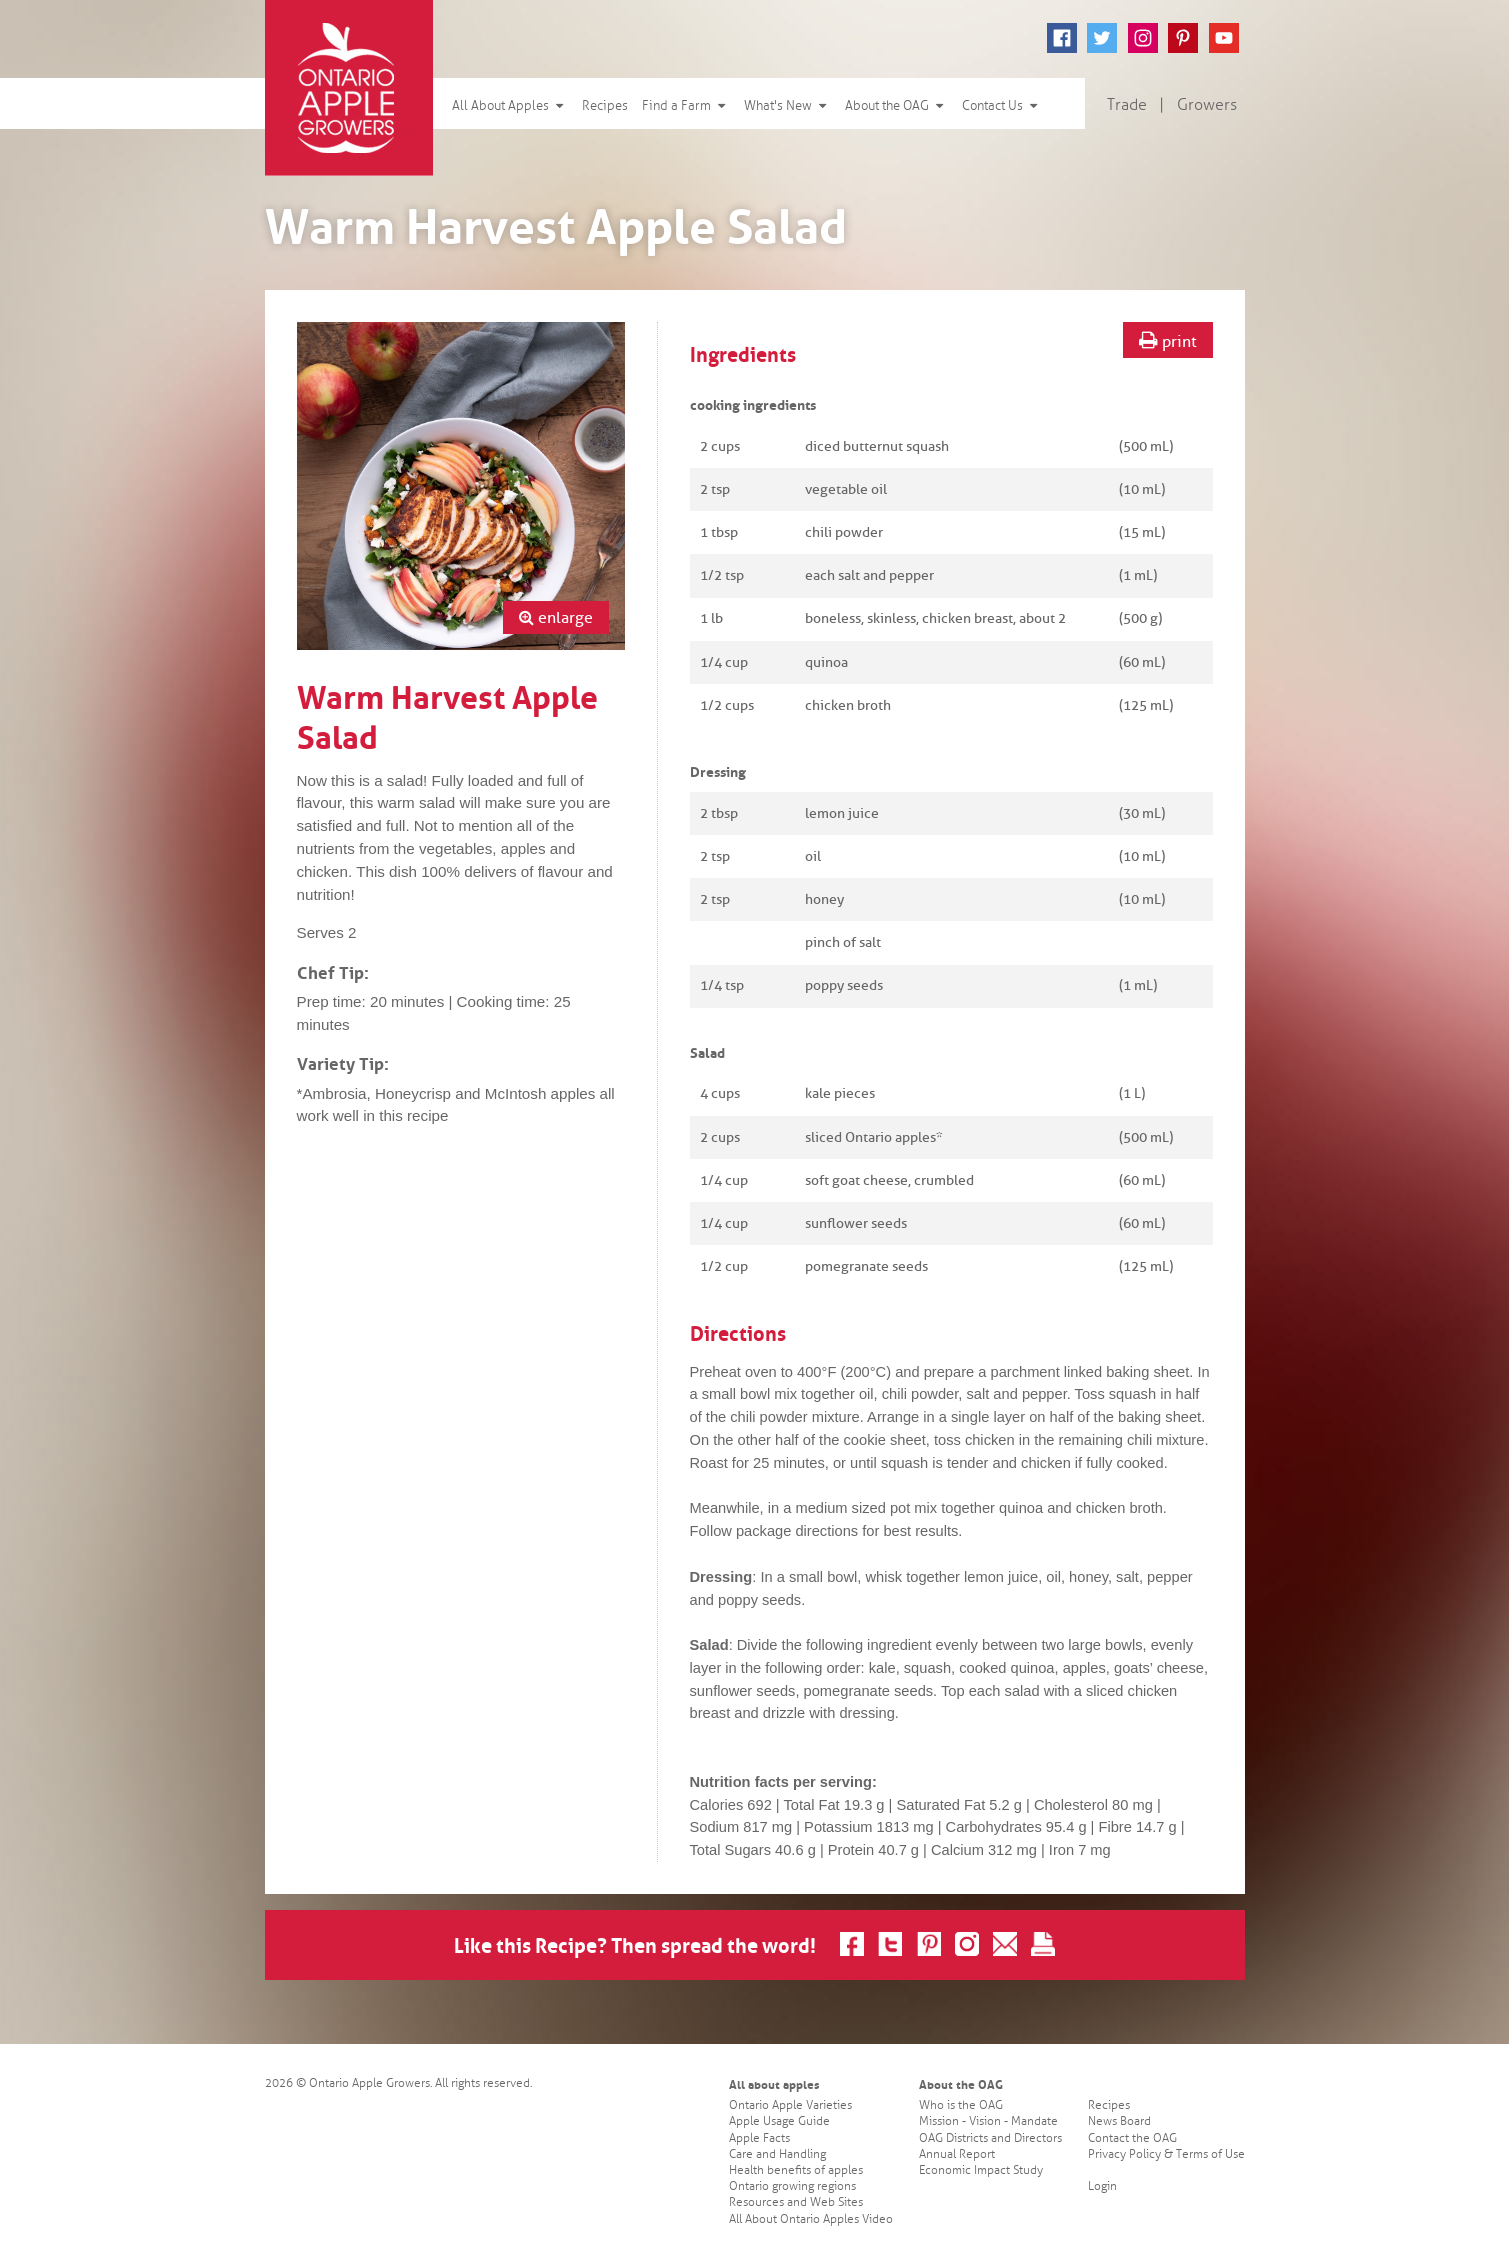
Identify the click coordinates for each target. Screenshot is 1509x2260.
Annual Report (957, 2154)
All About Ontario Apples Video (811, 2219)
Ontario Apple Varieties (790, 2105)
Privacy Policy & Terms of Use (1166, 2154)
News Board (1119, 2121)
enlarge (556, 618)
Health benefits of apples (796, 2170)
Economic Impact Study (981, 2170)
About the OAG (896, 106)
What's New (787, 106)
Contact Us (1002, 106)
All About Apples (510, 106)
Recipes (605, 106)
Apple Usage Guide (779, 2121)
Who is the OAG (961, 2105)
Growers (1207, 105)
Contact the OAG (1132, 2138)
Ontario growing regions (792, 2186)
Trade (1127, 105)
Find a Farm (686, 106)
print (1168, 341)
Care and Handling (777, 2154)
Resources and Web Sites (796, 2202)
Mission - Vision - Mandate (988, 2121)
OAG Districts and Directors (990, 2138)
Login (1102, 2186)
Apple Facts (759, 2138)
